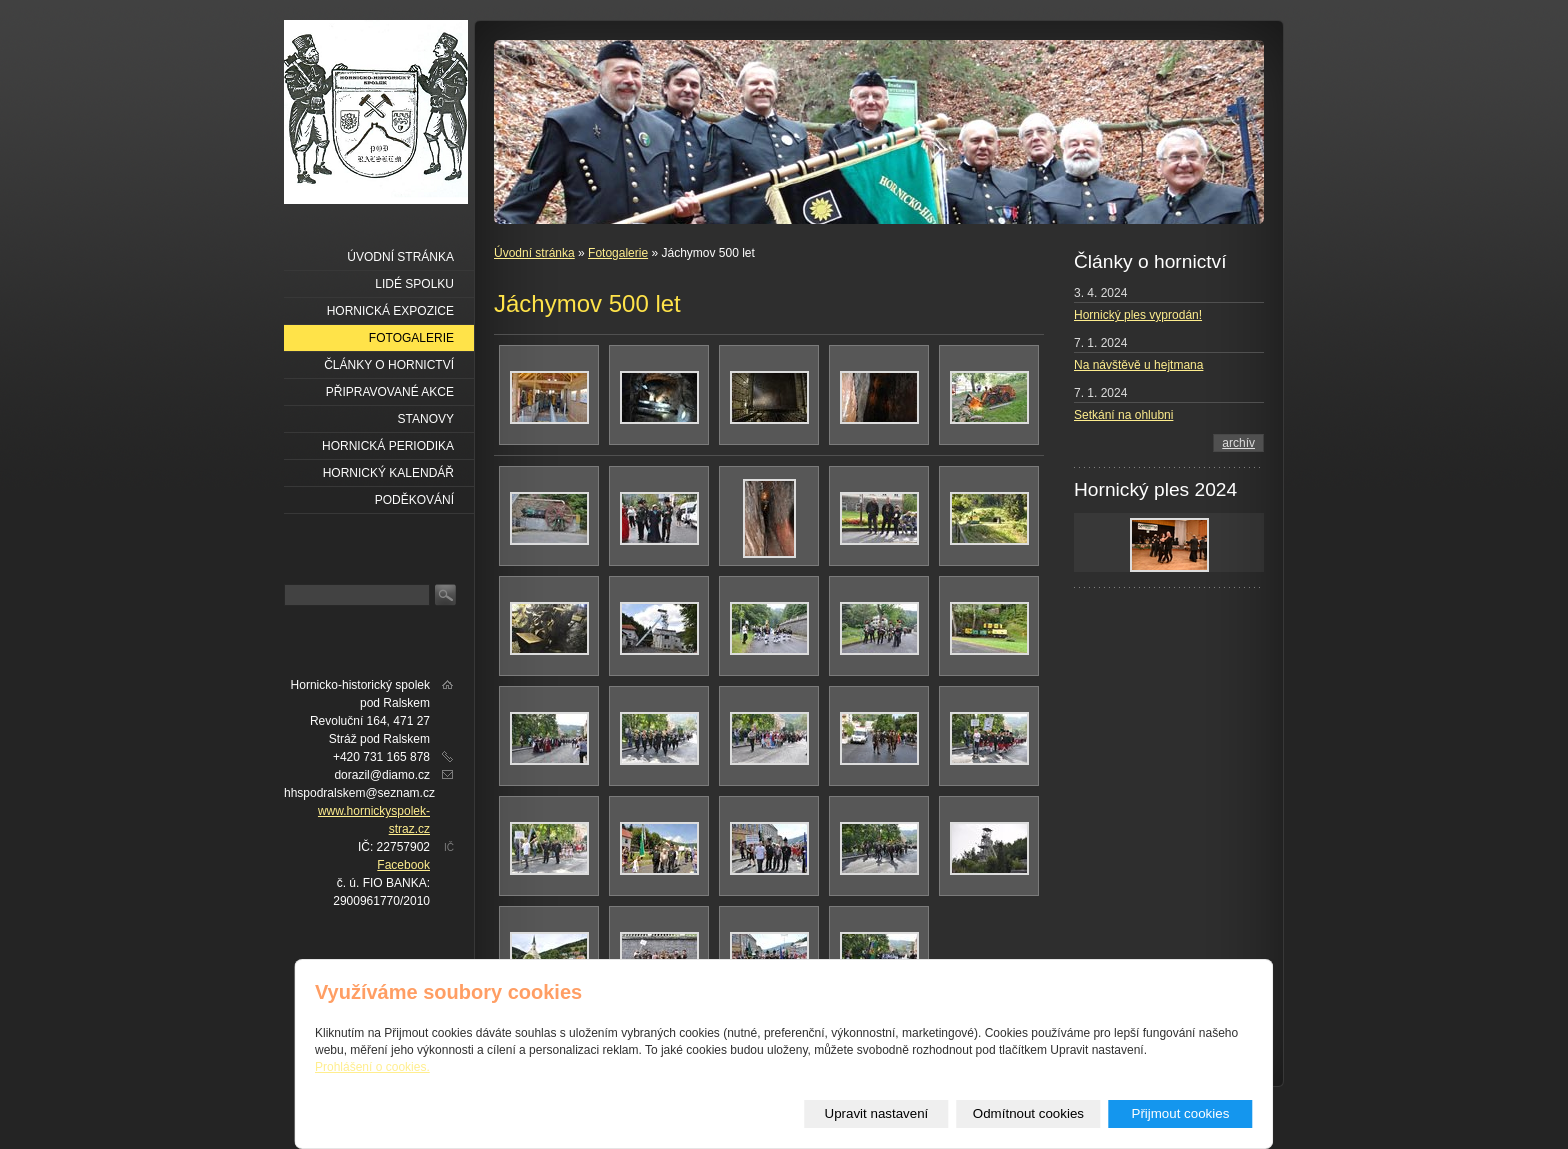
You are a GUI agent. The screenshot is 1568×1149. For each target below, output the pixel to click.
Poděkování (414, 500)
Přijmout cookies (1181, 1113)
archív (1238, 443)
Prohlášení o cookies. (372, 1067)
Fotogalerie (618, 253)
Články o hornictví (389, 365)
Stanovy (426, 419)
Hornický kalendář (388, 473)
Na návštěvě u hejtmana (1138, 365)
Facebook (403, 865)
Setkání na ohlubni (1123, 415)
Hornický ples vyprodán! (1138, 315)
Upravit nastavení (877, 1113)
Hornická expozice (390, 311)
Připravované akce (390, 392)
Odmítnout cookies (1028, 1113)
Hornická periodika (388, 446)
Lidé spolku (414, 284)
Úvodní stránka (534, 253)
